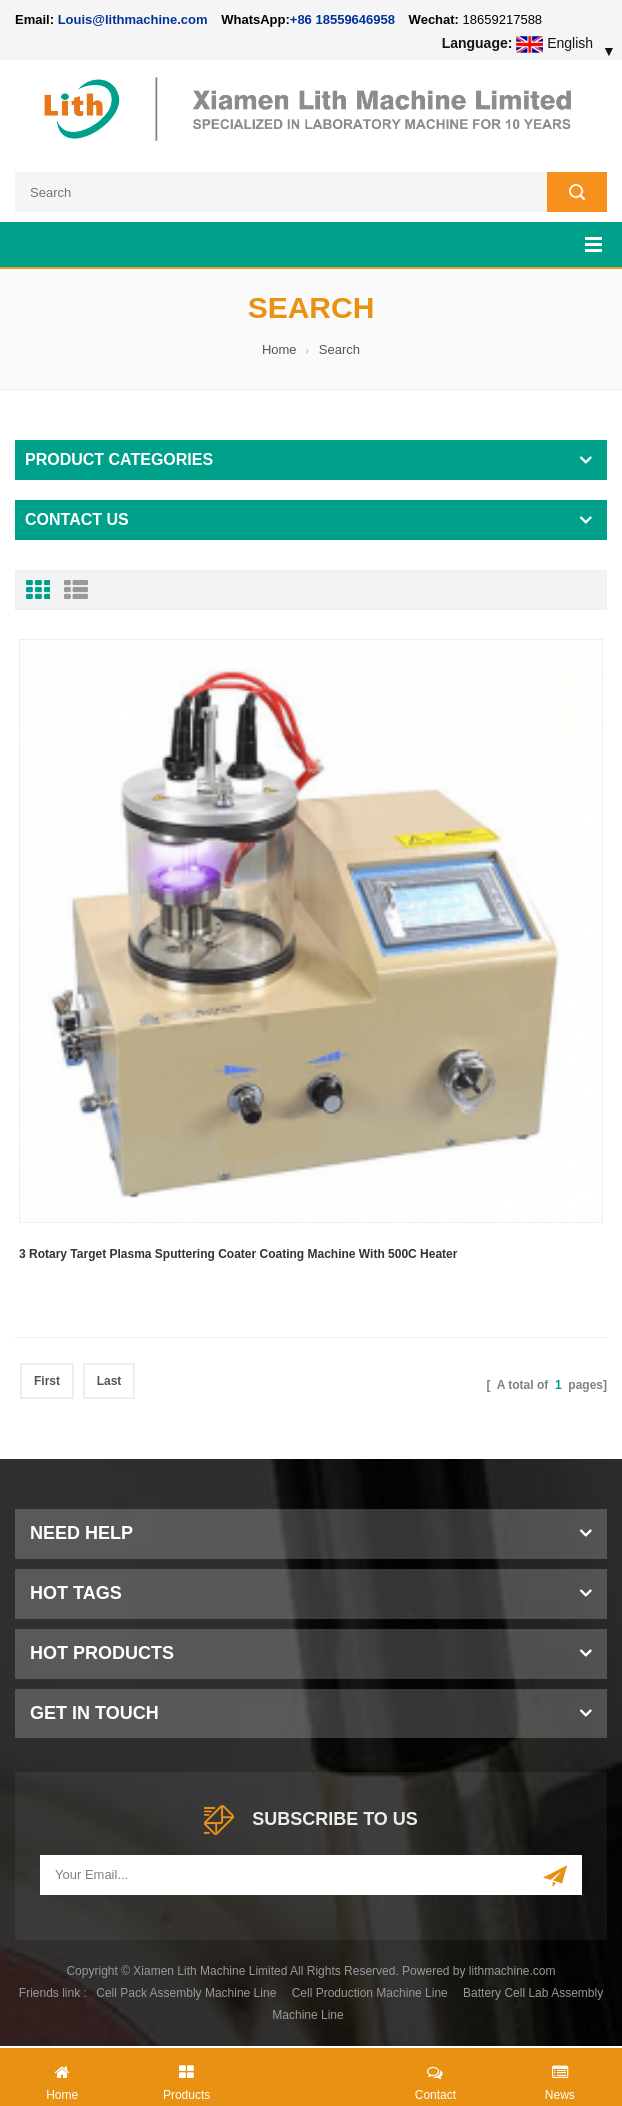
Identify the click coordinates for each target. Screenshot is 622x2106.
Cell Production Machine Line (370, 1993)
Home (279, 349)
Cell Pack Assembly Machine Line (186, 1993)
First (47, 1381)
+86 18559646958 (342, 19)
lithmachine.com (512, 1971)
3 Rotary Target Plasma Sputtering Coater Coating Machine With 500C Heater (238, 1254)
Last (109, 1381)
